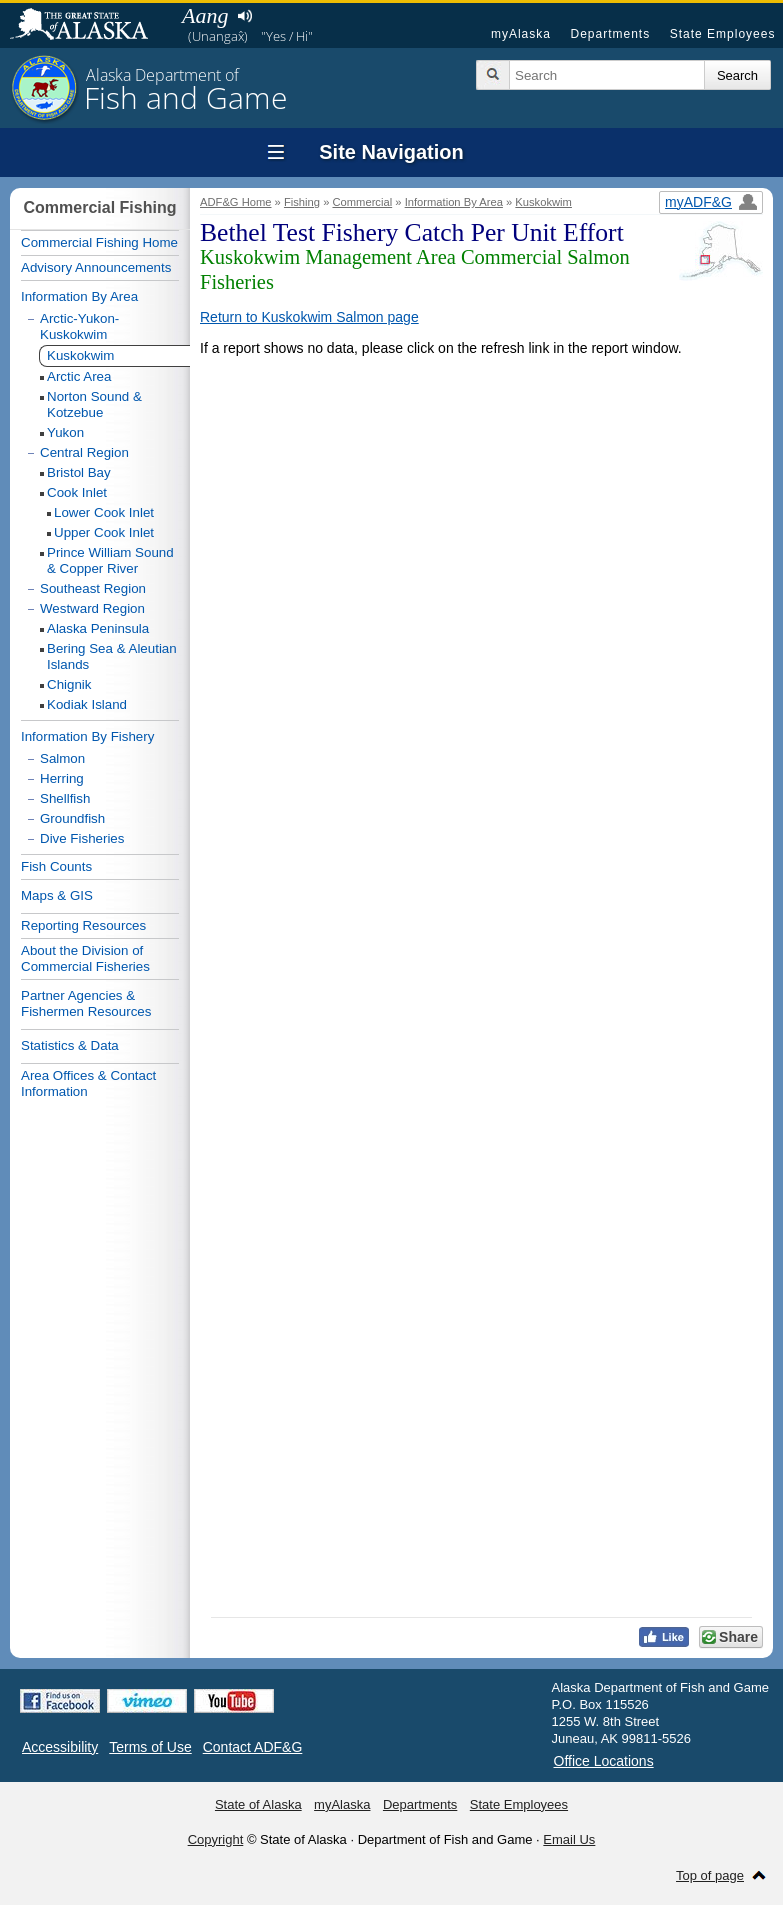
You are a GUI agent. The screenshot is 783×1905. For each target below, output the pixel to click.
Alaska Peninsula (98, 628)
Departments (610, 34)
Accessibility (60, 1747)
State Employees (723, 34)
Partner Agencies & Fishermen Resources (86, 1003)
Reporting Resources (83, 925)
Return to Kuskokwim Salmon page (309, 317)
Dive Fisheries (82, 838)
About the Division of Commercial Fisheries (85, 958)
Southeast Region (93, 588)
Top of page (710, 1875)
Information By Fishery (87, 736)
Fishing (302, 202)
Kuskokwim (543, 202)
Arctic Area (79, 376)
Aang (205, 15)
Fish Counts (56, 866)
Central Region (84, 452)
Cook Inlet (77, 492)
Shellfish (65, 798)
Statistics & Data (70, 1045)
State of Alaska (89, 26)
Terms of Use (150, 1747)
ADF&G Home (236, 202)
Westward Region (92, 608)
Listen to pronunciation (244, 16)
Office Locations (604, 1761)
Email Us (569, 1839)
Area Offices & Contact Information (88, 1083)
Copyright (216, 1839)
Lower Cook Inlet (104, 512)
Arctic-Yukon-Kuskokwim (79, 326)
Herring (62, 778)
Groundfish (72, 818)
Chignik (69, 684)
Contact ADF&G (253, 1747)
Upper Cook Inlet (104, 532)
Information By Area (454, 202)
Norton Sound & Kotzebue (94, 404)
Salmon (62, 758)
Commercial (362, 202)
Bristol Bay (79, 472)
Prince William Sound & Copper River (110, 560)
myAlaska (521, 34)
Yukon (65, 432)
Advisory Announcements (96, 267)
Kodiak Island (87, 704)
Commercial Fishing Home (99, 242)
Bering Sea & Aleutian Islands (112, 656)
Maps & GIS (57, 895)
